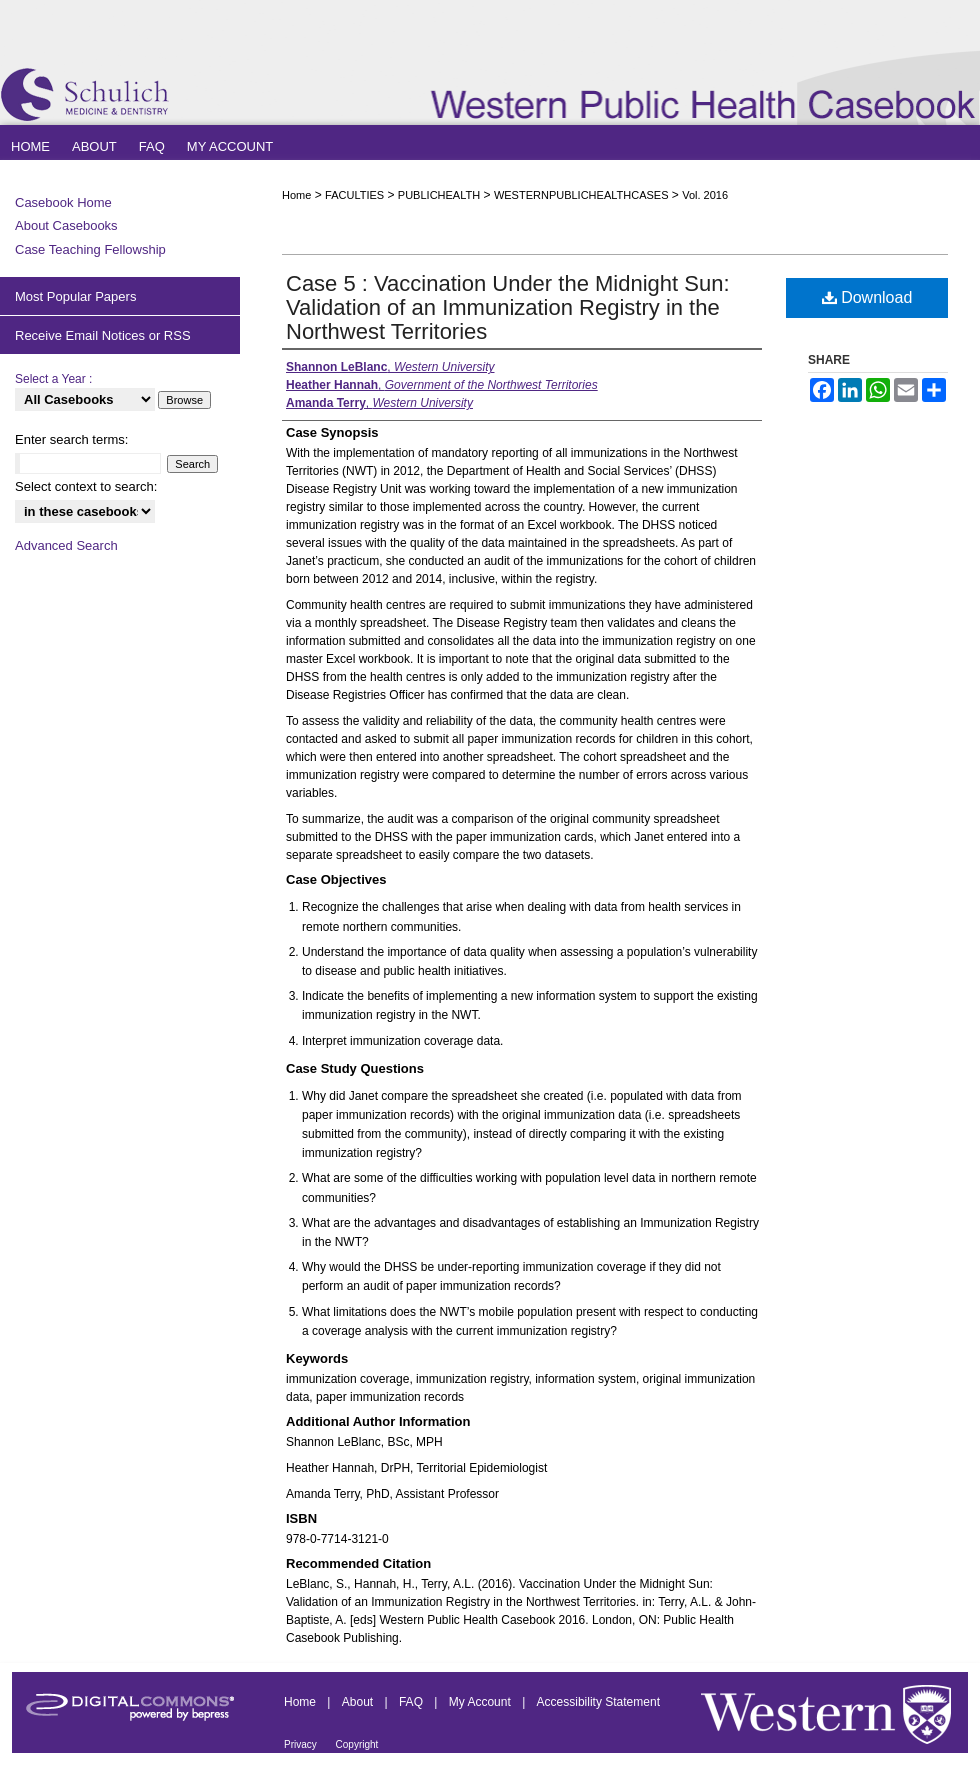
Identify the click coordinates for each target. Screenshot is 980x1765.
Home (296, 195)
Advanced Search (66, 545)
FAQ (412, 1702)
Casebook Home (63, 202)
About (359, 1702)
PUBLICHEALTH (439, 195)
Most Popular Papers (75, 296)
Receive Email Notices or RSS (103, 335)
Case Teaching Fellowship (90, 249)
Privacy (302, 1744)
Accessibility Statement (598, 1702)
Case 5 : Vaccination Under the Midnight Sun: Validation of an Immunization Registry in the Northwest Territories (508, 307)
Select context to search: (86, 486)
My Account (481, 1702)
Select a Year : (53, 379)
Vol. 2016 (705, 195)
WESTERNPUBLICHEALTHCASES (581, 195)
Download (867, 297)
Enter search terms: (71, 439)
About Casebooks (66, 225)
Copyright (357, 1744)
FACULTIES (354, 195)
